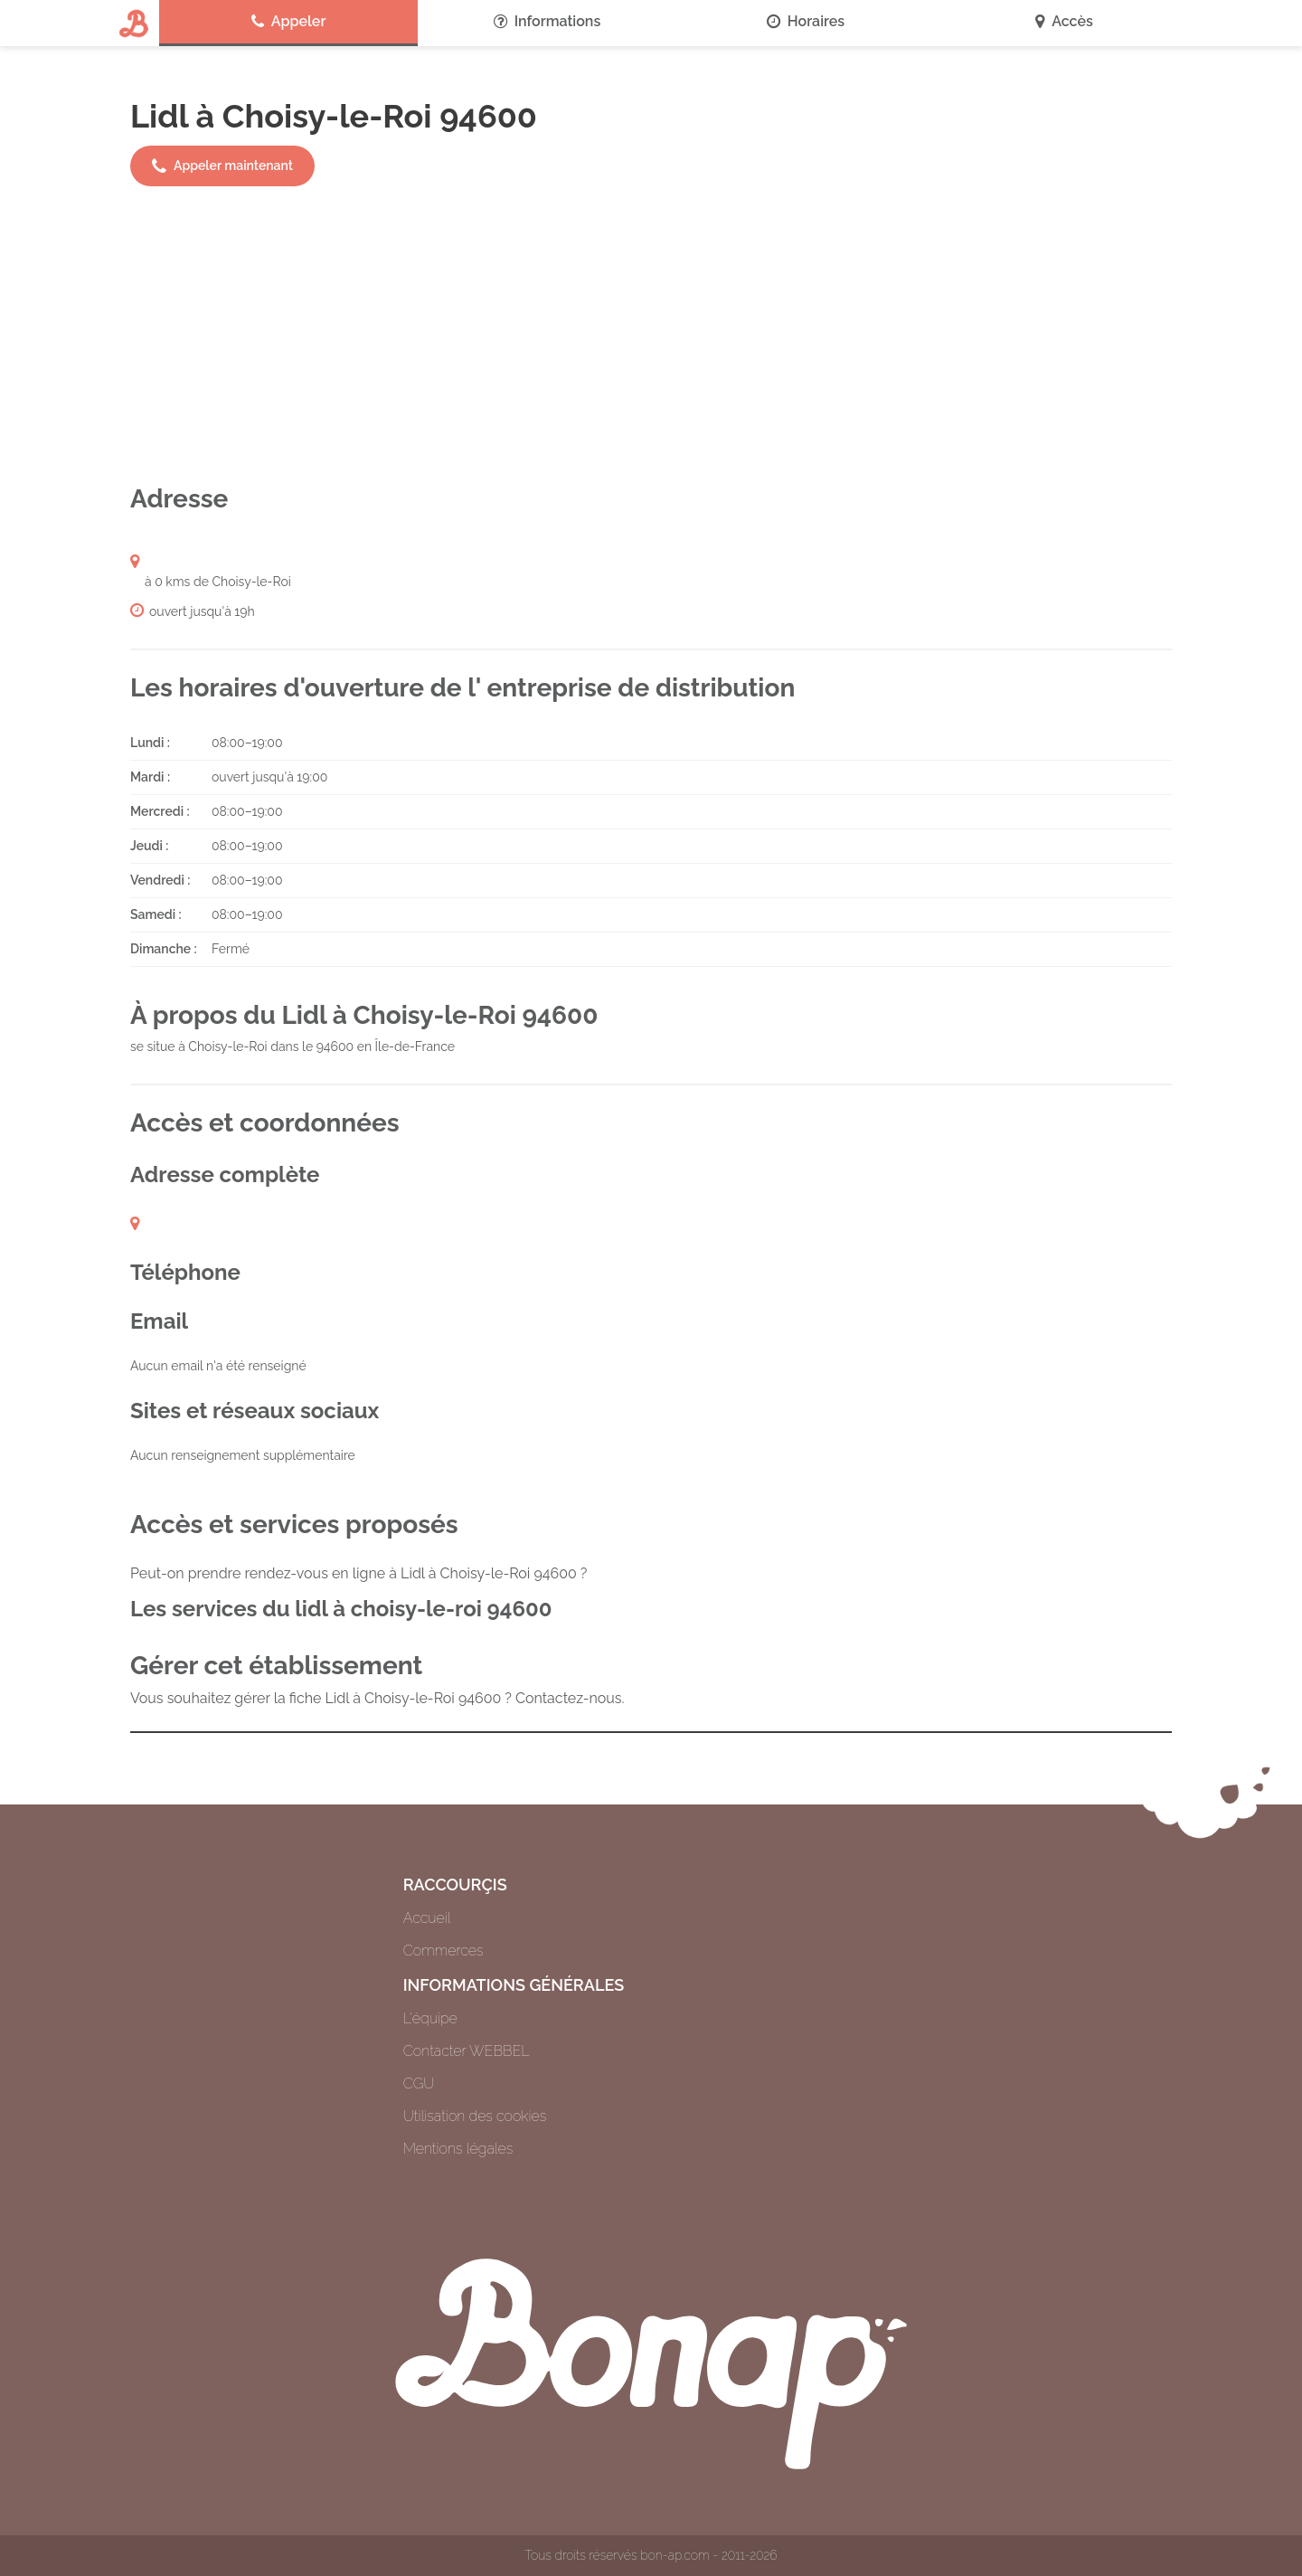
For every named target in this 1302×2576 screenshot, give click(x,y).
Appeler (288, 22)
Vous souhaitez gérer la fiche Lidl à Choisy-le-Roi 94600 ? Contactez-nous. (377, 1698)
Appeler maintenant (222, 166)
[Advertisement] (651, 334)
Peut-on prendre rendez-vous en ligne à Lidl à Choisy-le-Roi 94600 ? (358, 1573)
